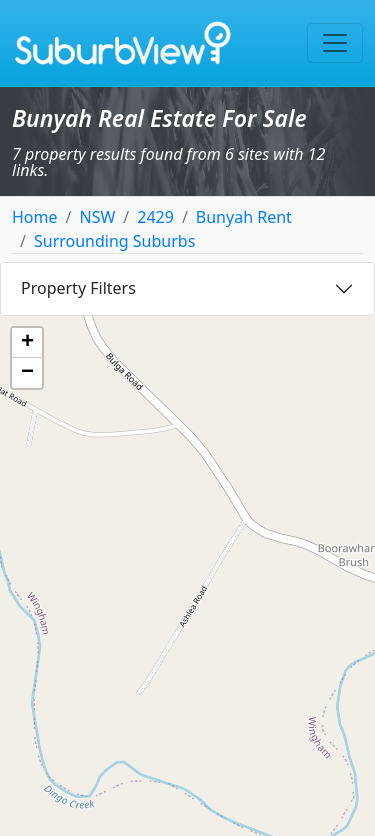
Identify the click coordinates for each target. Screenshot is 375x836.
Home (35, 217)
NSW (97, 217)
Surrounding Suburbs (114, 241)
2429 (155, 217)
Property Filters (78, 288)
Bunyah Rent (244, 217)
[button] (27, 343)
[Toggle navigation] (335, 43)
